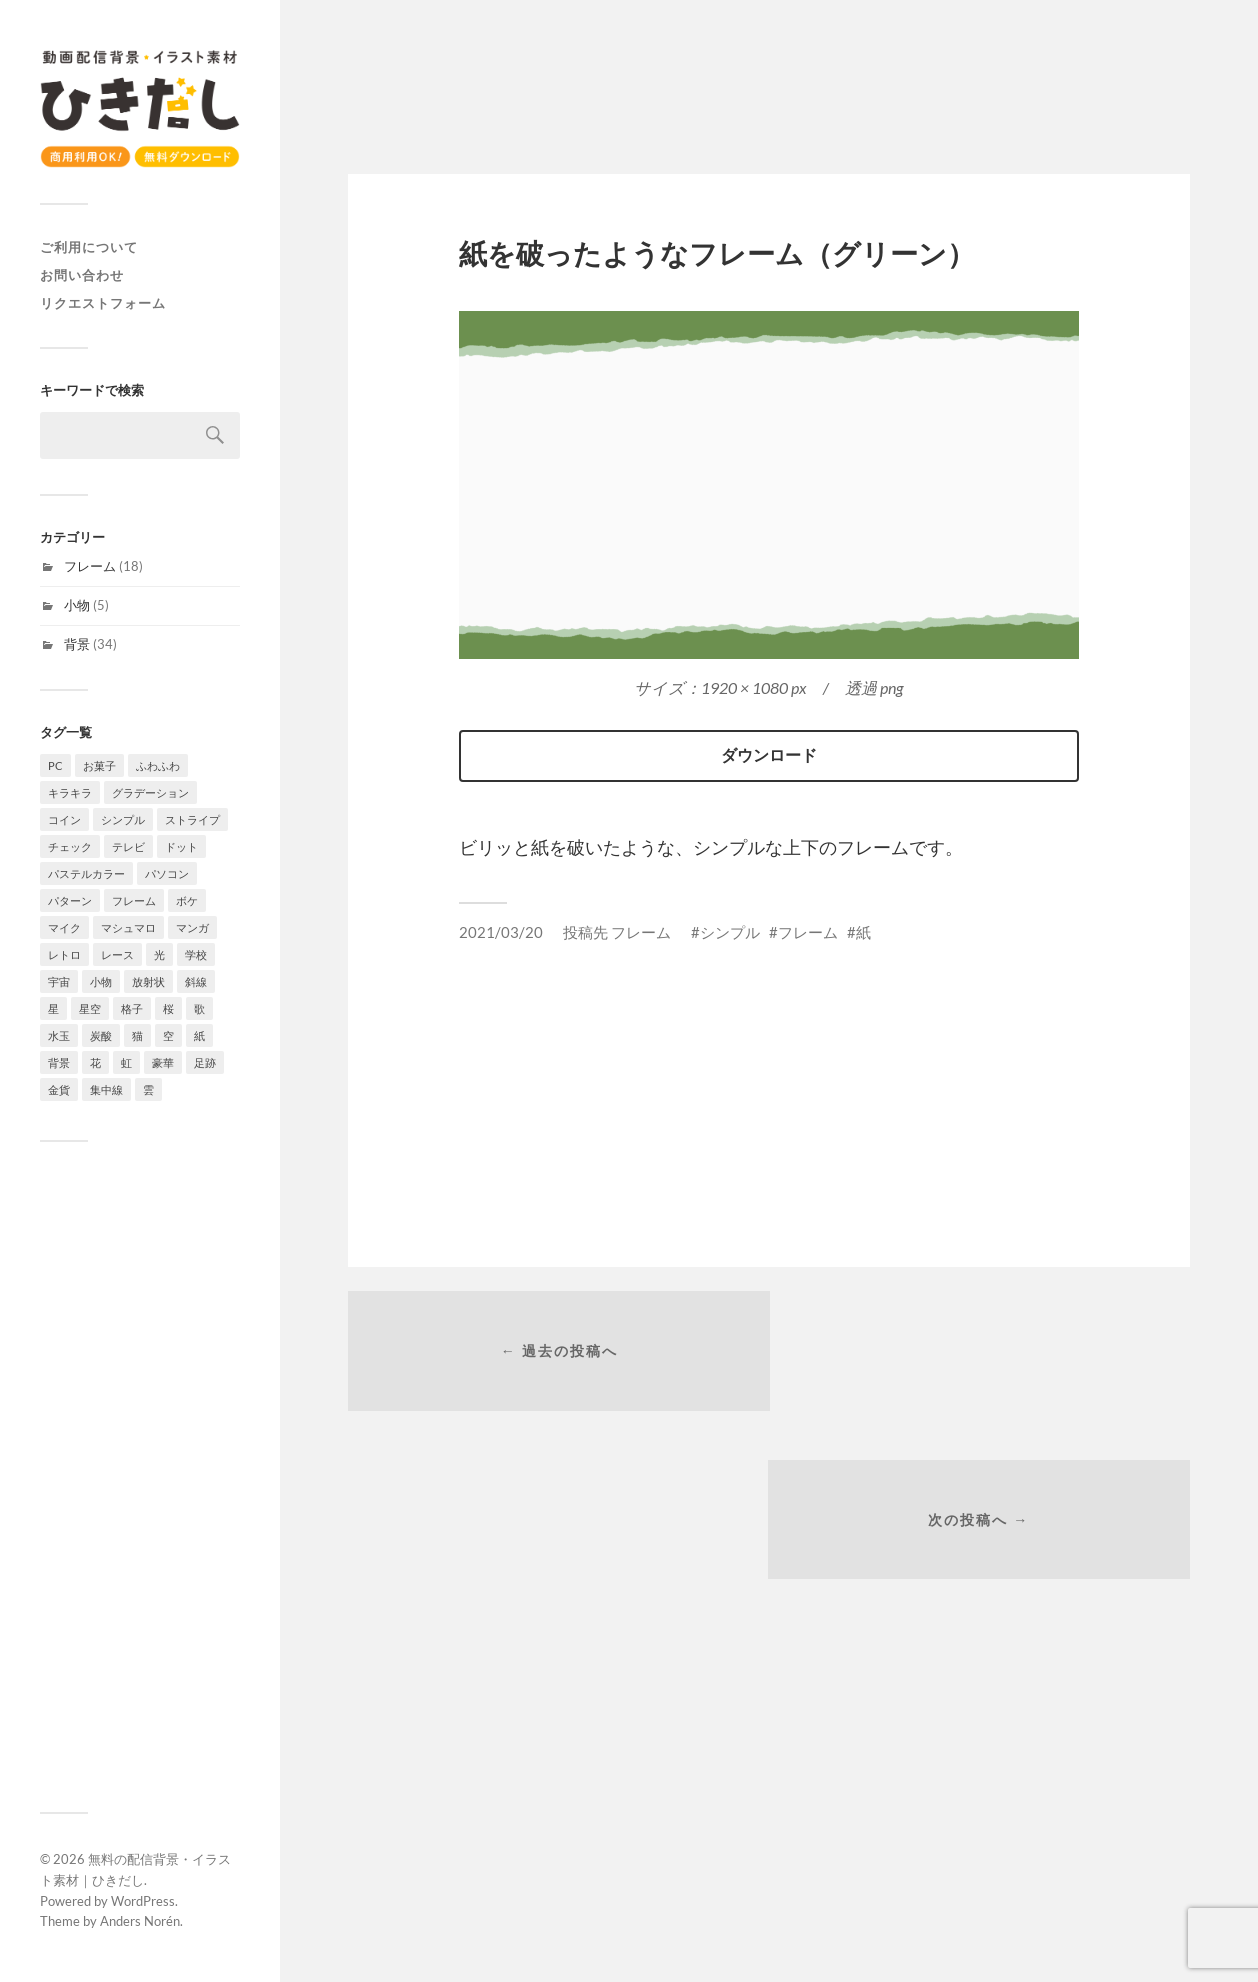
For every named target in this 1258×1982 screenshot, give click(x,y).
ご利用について (89, 247)
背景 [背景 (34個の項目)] (59, 1062)
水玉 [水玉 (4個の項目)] (59, 1035)
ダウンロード (769, 754)
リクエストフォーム (103, 303)
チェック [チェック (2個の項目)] (70, 846)
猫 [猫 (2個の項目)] (137, 1035)
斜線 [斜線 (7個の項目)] (196, 981)
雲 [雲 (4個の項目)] (148, 1089)
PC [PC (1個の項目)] (55, 765)
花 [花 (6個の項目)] (95, 1062)
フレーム (90, 566)
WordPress (143, 1901)
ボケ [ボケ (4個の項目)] (187, 900)
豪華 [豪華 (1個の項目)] (163, 1062)
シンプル (730, 932)
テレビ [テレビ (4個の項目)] (128, 846)
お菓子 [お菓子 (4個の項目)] (99, 765)
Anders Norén (140, 1921)
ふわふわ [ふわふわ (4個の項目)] (158, 765)
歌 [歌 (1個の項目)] (199, 1008)
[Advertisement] (140, 1477)
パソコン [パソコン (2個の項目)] (167, 873)
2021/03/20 (501, 932)
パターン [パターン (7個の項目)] (70, 900)
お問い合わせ (82, 275)
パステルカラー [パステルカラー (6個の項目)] (86, 873)
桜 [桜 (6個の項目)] (168, 1008)
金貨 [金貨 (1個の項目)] (59, 1089)
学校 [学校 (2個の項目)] (196, 954)
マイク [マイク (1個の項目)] (64, 927)
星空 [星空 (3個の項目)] (90, 1008)
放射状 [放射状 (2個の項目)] (148, 981)
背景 (77, 644)
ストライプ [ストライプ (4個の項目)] (192, 819)
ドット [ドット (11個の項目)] (181, 846)
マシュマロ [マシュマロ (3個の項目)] (128, 927)
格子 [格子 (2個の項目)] (132, 1008)
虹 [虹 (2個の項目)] (126, 1062)
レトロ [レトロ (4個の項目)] (64, 954)
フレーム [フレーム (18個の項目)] (134, 900)
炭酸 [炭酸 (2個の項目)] (101, 1035)
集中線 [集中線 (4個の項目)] (106, 1089)
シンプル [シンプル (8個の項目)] (123, 819)
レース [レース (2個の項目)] (117, 954)
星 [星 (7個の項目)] (53, 1008)
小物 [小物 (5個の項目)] (101, 981)
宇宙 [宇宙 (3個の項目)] (59, 981)
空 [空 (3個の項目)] (168, 1035)
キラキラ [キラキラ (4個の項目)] (70, 792)
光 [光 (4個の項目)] (159, 954)
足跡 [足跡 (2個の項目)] (205, 1062)
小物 (77, 605)
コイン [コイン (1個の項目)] (64, 819)
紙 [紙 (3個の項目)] (199, 1035)
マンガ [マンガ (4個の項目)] (192, 927)
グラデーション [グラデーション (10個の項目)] (150, 792)
